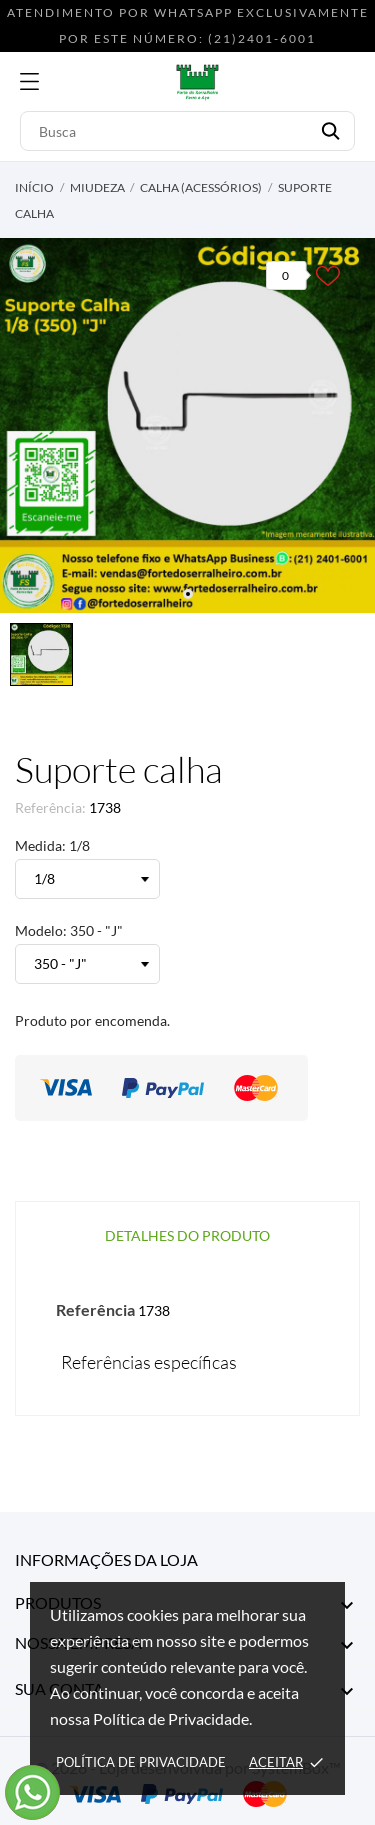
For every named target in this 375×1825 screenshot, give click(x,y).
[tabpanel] (187, 425)
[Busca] (187, 131)
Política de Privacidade (141, 1762)
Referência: (50, 807)
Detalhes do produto (187, 1235)
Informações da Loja (106, 1559)
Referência (95, 1309)
